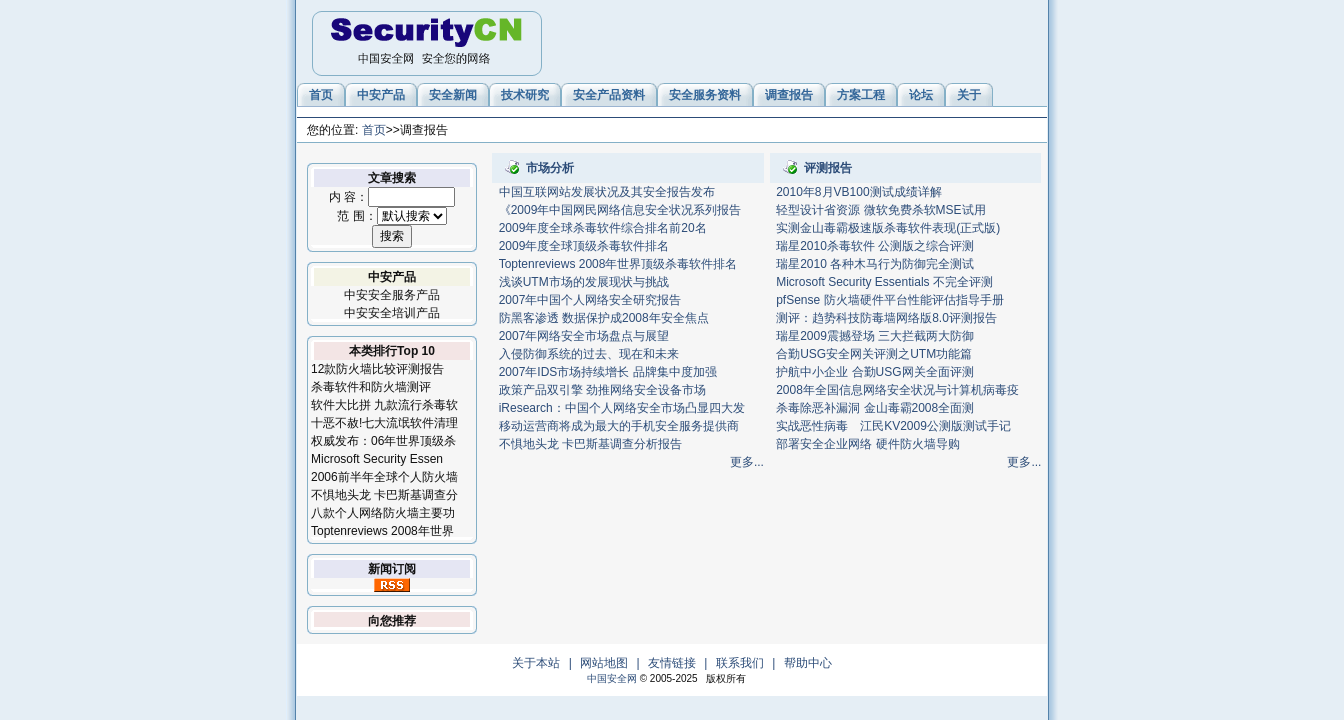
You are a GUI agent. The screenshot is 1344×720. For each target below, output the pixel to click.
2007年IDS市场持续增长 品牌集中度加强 (608, 372)
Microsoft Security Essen (377, 459)
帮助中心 (808, 663)
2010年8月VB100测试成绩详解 (858, 192)
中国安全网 (612, 678)
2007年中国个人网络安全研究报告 (590, 300)
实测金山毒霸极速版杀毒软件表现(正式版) (888, 228)
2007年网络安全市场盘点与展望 (584, 336)
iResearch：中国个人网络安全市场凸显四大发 (622, 408)
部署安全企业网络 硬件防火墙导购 (867, 444)
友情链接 (672, 663)
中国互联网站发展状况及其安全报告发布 (607, 192)
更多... (747, 462)
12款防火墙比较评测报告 (377, 369)
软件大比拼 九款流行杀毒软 (384, 405)
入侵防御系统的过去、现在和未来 (589, 354)
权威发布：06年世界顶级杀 (383, 441)
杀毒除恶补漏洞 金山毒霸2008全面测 (875, 408)
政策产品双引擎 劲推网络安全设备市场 (602, 390)
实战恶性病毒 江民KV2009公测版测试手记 (893, 426)
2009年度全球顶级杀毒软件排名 (584, 246)
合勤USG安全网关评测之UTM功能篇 (874, 354)
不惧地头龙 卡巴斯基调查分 (384, 495)
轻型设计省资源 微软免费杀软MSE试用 (880, 210)
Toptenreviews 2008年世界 (382, 531)
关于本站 (536, 663)
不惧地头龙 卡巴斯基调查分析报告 (590, 444)
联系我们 (740, 663)
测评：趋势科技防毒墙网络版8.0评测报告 (886, 318)
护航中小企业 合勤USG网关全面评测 (874, 372)
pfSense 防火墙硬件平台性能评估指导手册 (889, 300)
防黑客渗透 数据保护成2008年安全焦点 (604, 318)
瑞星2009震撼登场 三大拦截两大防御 (875, 336)
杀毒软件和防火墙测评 (371, 387)
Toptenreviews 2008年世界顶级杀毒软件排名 (618, 264)
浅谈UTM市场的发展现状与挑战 (584, 282)
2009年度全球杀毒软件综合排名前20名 (603, 228)
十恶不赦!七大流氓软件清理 (384, 423)
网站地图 (604, 663)
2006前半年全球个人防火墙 (384, 477)
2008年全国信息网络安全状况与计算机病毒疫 (897, 390)
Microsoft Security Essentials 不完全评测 (884, 282)
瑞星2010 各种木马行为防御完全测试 (875, 264)
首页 (374, 130)
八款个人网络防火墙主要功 (383, 513)
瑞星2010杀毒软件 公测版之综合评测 (875, 246)
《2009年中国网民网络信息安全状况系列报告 (620, 210)
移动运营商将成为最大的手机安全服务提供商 (619, 426)
